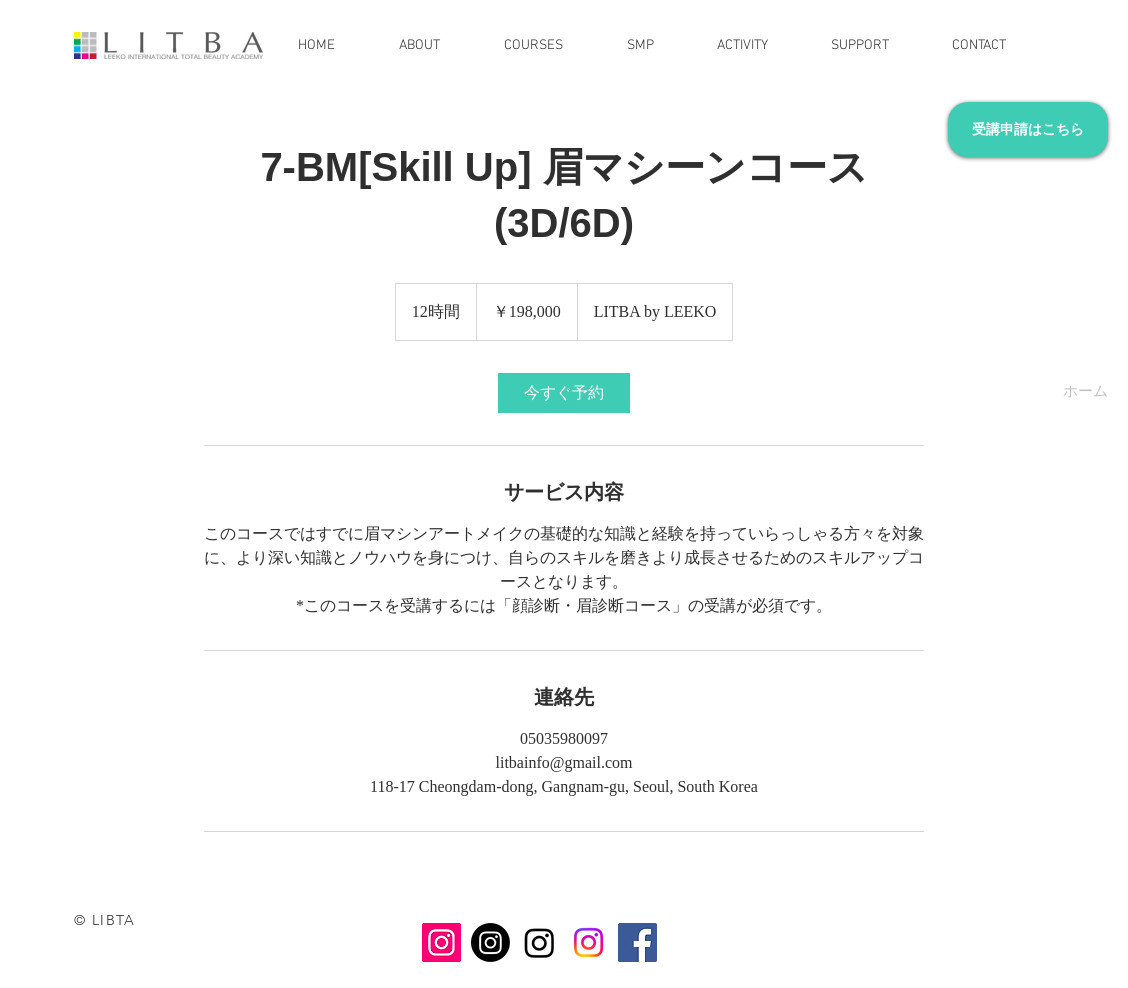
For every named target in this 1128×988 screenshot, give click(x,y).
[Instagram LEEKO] (441, 942)
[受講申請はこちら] (1028, 129)
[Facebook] (637, 942)
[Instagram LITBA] (588, 942)
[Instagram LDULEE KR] (539, 942)
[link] (564, 393)
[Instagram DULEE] (490, 942)
